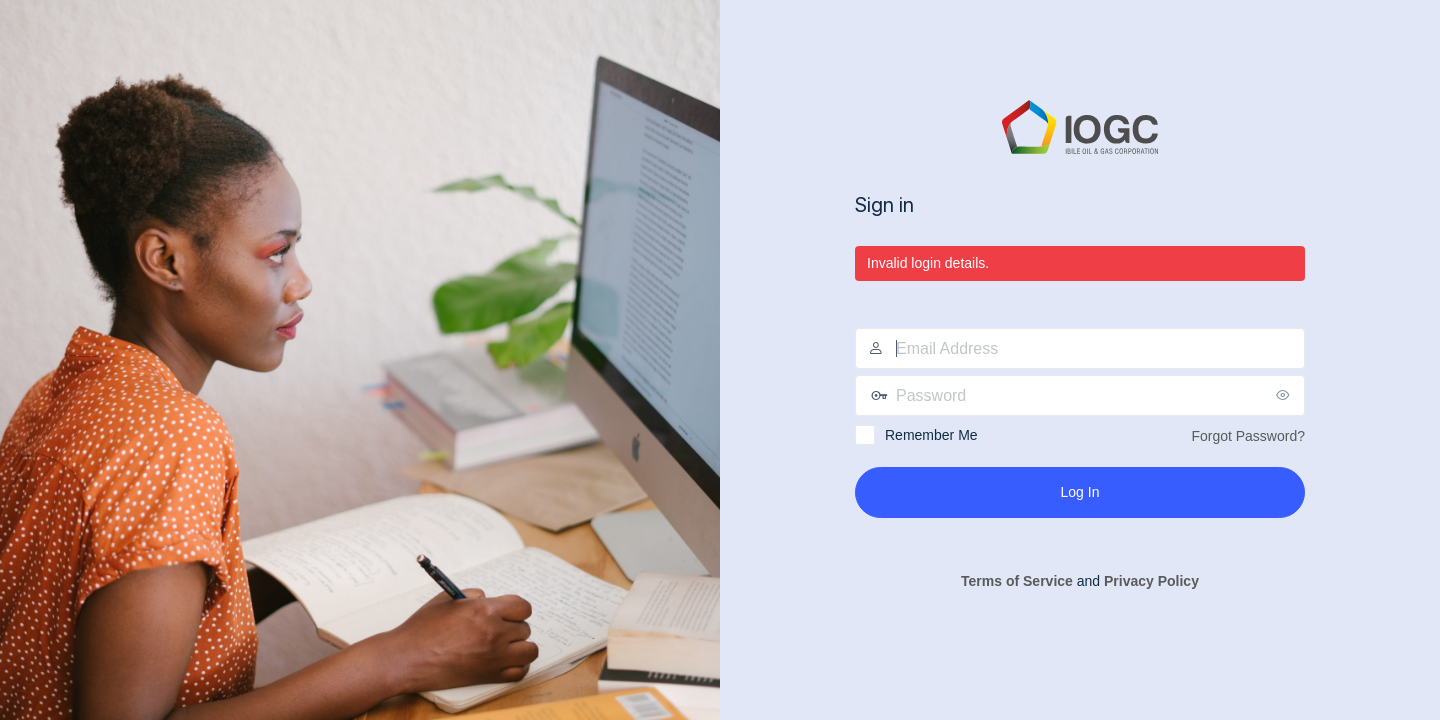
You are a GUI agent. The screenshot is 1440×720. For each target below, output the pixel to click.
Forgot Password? (1248, 436)
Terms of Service (1017, 581)
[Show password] (1285, 395)
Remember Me (931, 435)
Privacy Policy (1151, 581)
